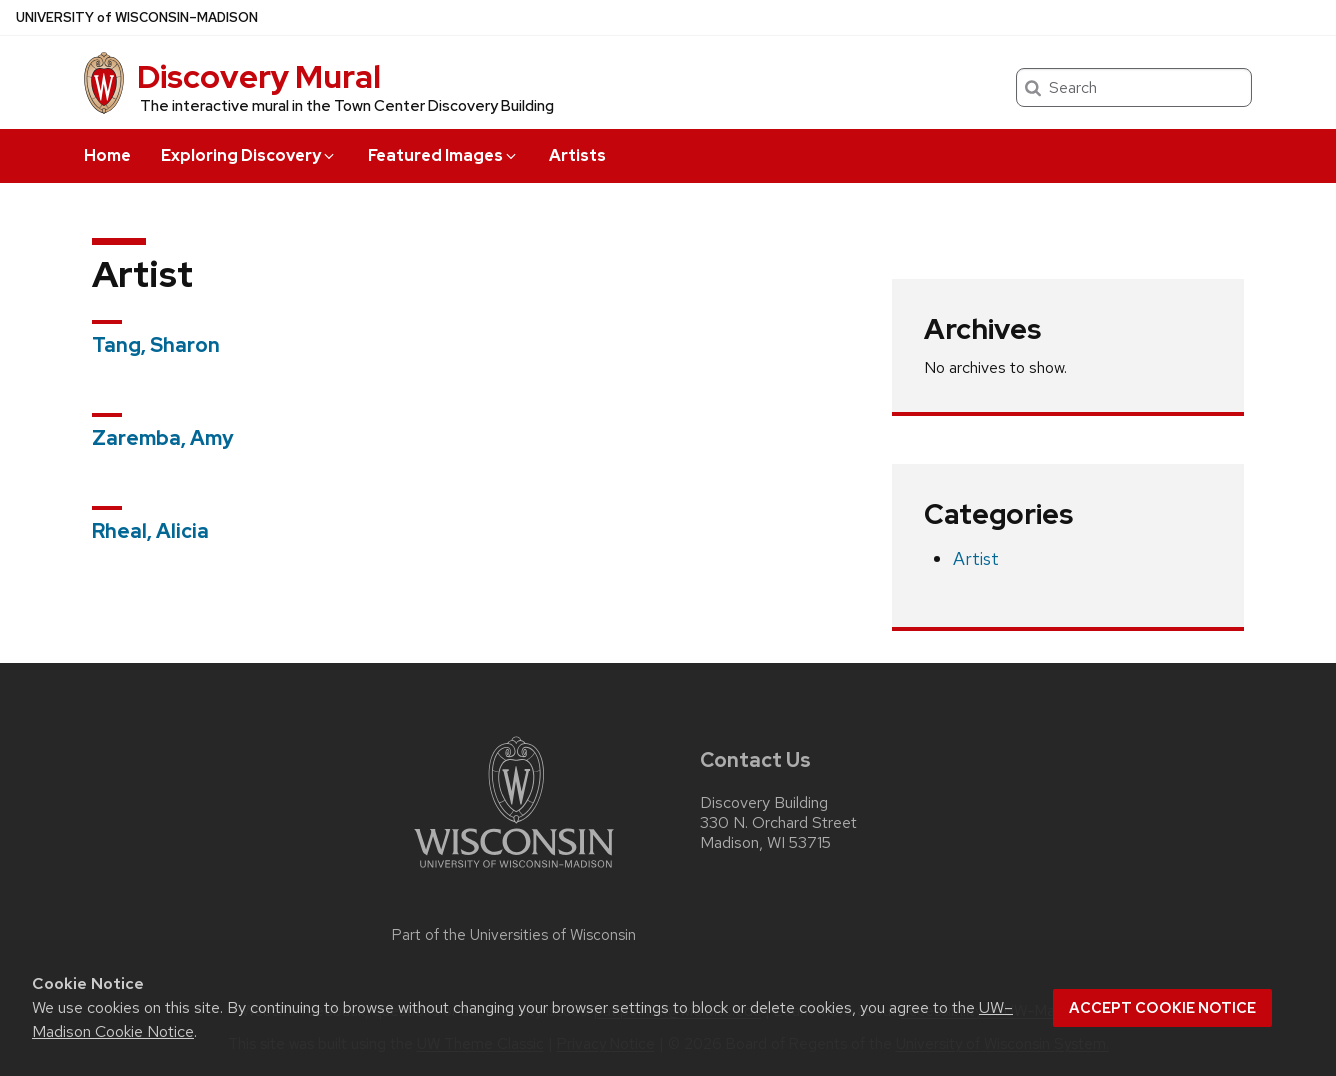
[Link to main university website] (514, 871)
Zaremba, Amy (163, 438)
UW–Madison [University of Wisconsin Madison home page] (137, 17)
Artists (577, 155)
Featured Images (443, 155)
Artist (976, 558)
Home (107, 155)
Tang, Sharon (156, 345)
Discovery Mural (259, 76)
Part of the (514, 935)
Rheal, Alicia (150, 531)
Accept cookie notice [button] (1162, 1008)
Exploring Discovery (249, 155)
